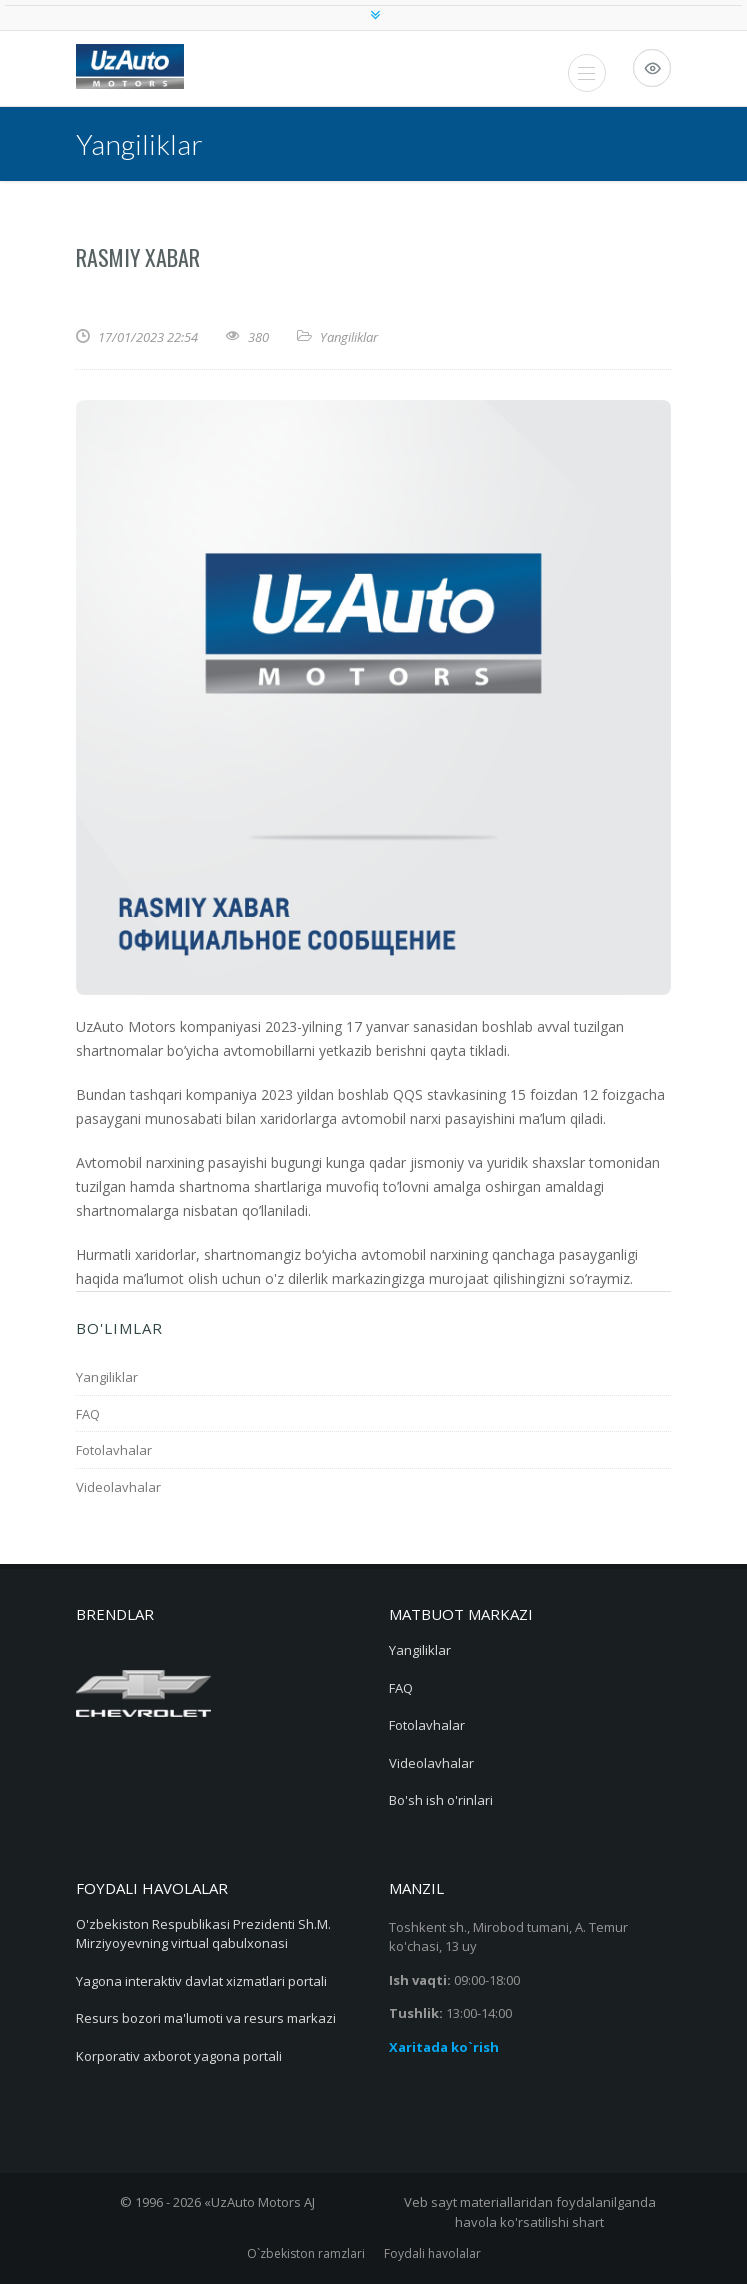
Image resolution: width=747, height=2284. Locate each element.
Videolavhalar (118, 1487)
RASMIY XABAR (138, 257)
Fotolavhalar (114, 1450)
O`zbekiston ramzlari (306, 2253)
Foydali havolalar (432, 2253)
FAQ (88, 1414)
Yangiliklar (349, 337)
